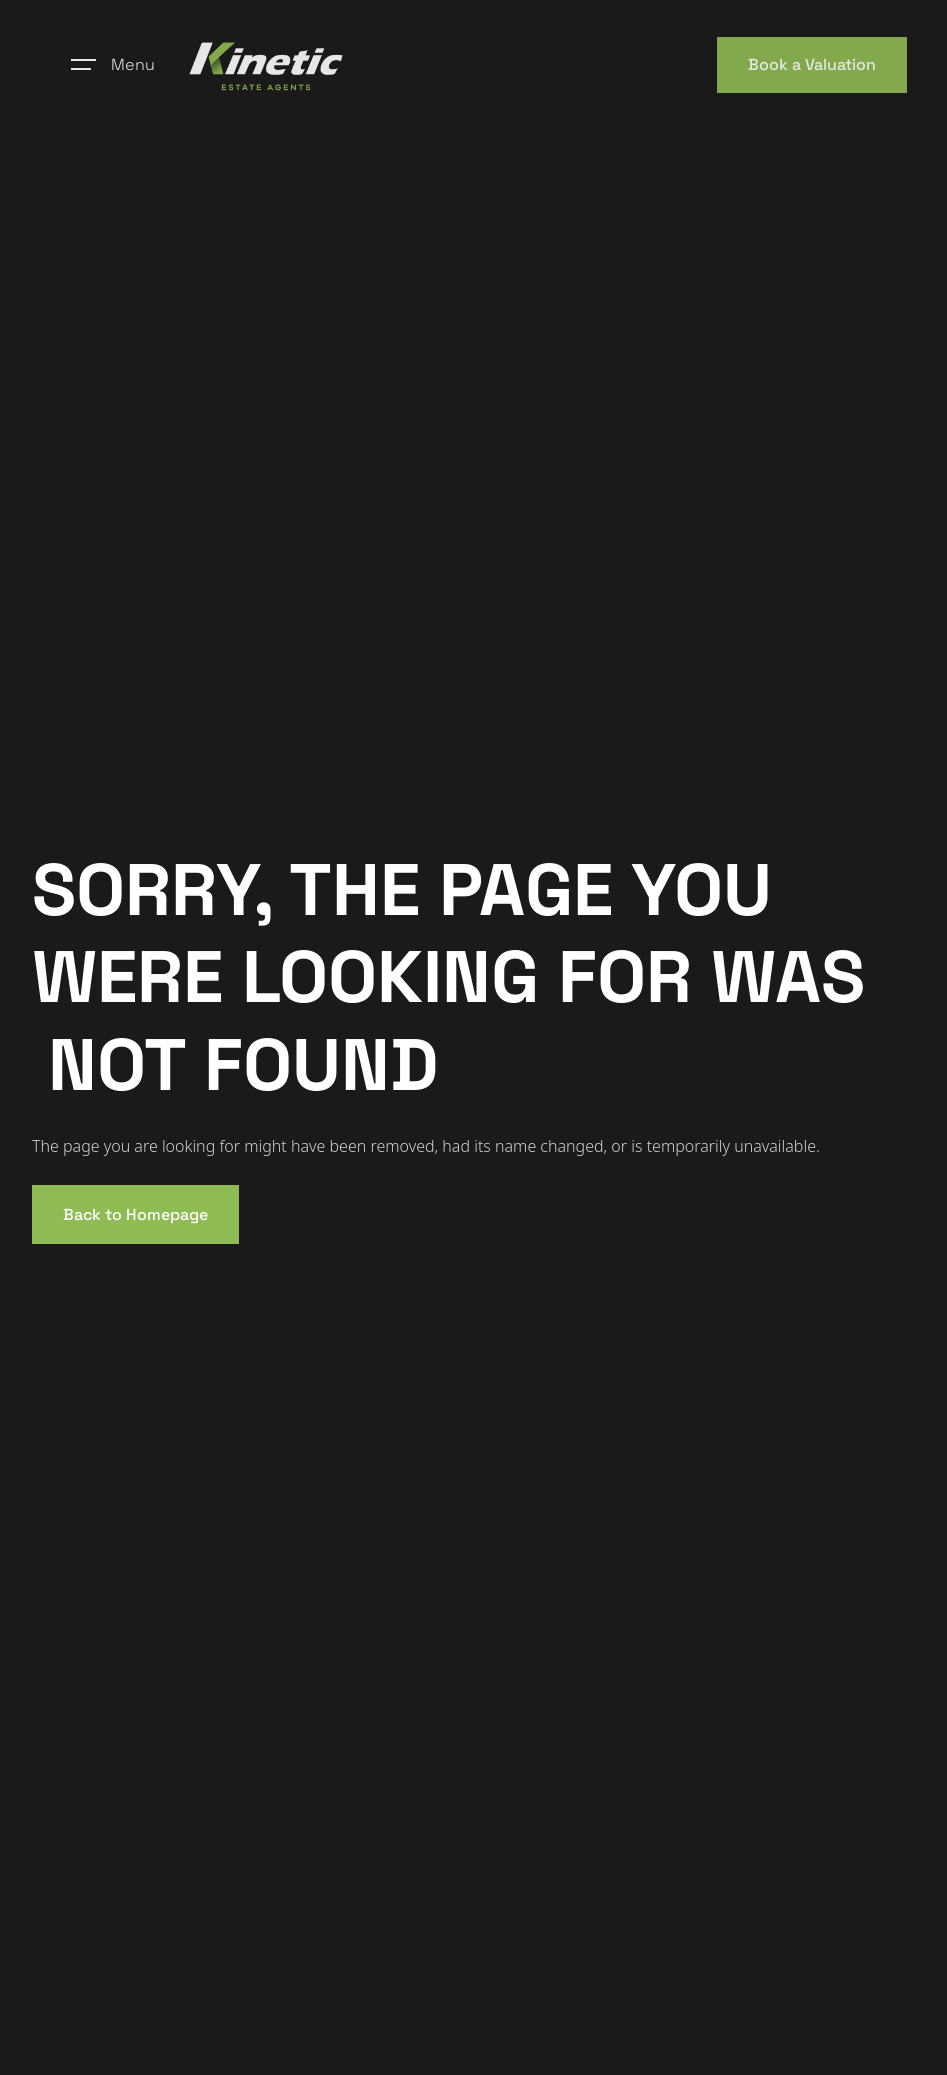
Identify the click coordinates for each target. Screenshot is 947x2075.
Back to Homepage (135, 1214)
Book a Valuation (812, 64)
